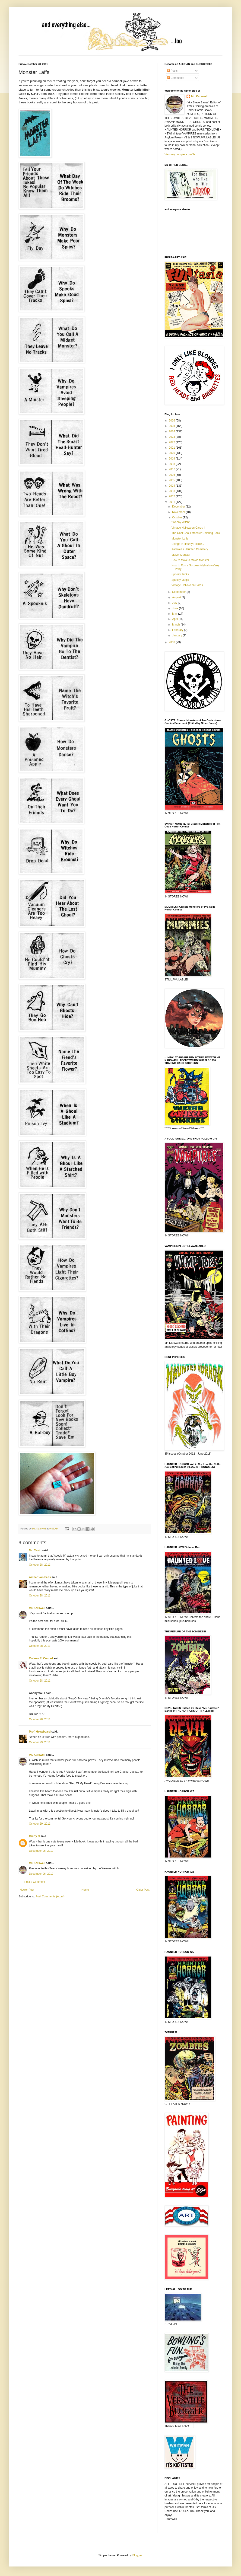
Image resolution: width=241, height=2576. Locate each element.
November (179, 512)
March (176, 624)
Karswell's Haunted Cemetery (189, 549)
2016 (172, 474)
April (175, 619)
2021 (172, 447)
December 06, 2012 (41, 1850)
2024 (172, 431)
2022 (172, 442)
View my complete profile (180, 154)
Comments (175, 78)
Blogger (137, 2555)
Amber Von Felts (40, 1577)
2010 (172, 642)
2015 (172, 480)
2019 (172, 458)
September (179, 592)
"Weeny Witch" (180, 522)
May (175, 613)
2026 (172, 420)
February (178, 630)
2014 (172, 485)
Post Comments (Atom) (49, 1896)
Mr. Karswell (37, 1608)
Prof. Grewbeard (40, 1731)
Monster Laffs (179, 538)
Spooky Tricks (180, 574)
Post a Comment (34, 1881)
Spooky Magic (180, 579)
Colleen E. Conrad (41, 1658)
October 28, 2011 (40, 1564)
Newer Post (27, 1889)
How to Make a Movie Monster (190, 560)
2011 (172, 502)
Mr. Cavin (35, 1550)
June (175, 608)
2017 (172, 469)
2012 (172, 496)
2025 (172, 426)
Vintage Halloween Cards (187, 585)
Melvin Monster (180, 554)
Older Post (142, 1889)
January (177, 635)
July (175, 602)
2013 (172, 491)
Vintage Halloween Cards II (188, 527)
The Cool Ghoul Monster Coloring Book (195, 533)
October (177, 517)
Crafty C (34, 1836)
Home (85, 1889)
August (177, 597)
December (179, 506)
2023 (172, 436)
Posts (172, 70)
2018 (172, 464)
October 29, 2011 (40, 1742)
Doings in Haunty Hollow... (187, 544)
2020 (172, 453)
